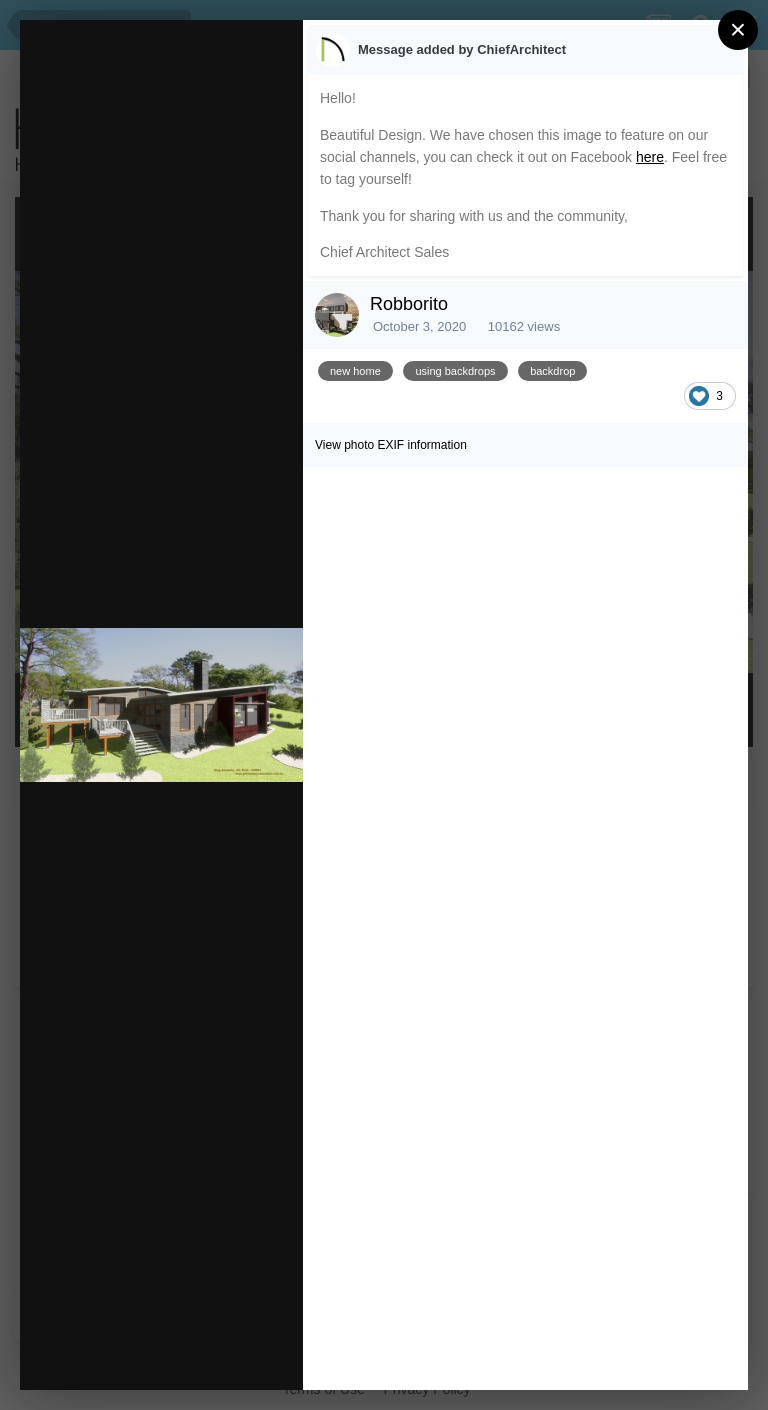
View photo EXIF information (391, 445)
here (650, 157)
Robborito (409, 304)
